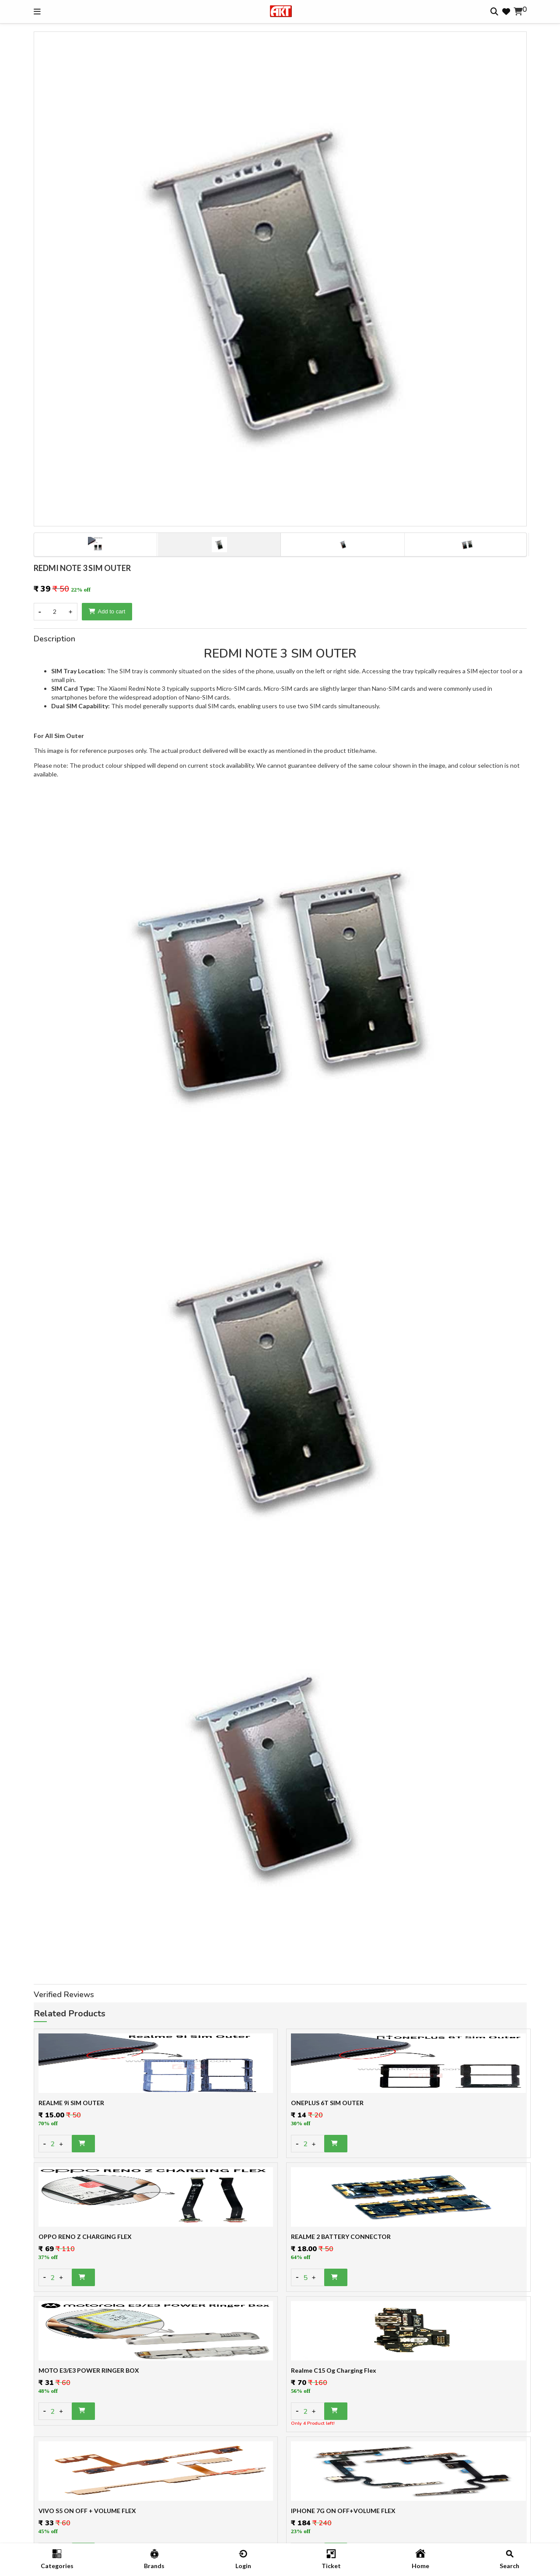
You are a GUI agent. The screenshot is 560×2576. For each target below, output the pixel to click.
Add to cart (107, 611)
